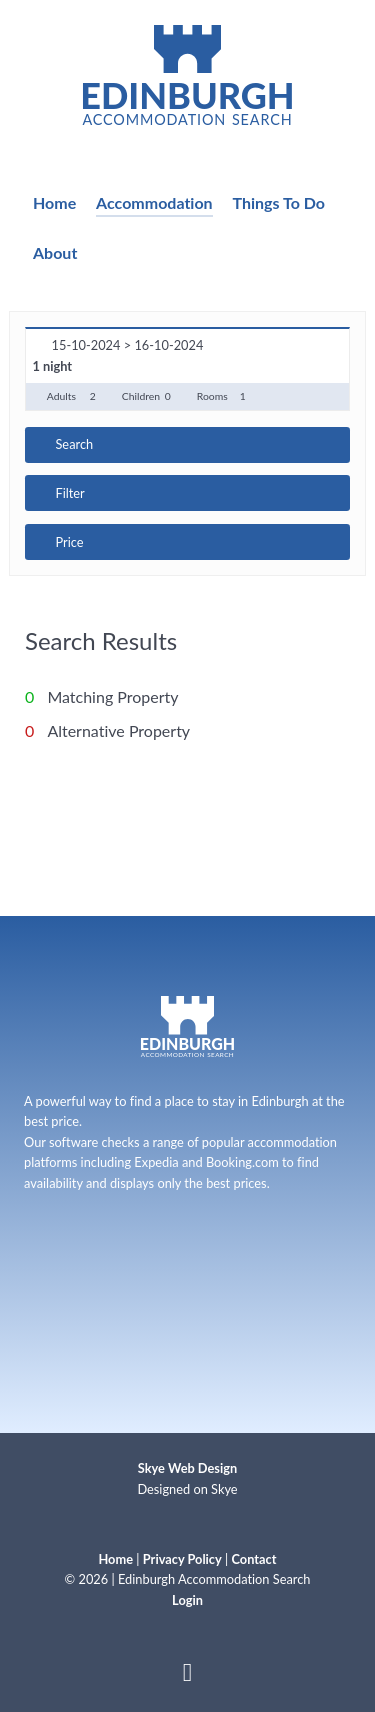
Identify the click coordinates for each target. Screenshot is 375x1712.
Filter (69, 493)
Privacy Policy (182, 1559)
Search (74, 444)
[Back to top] (187, 1676)
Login (187, 1600)
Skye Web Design (187, 1468)
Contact (254, 1559)
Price (69, 542)
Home (115, 1559)
